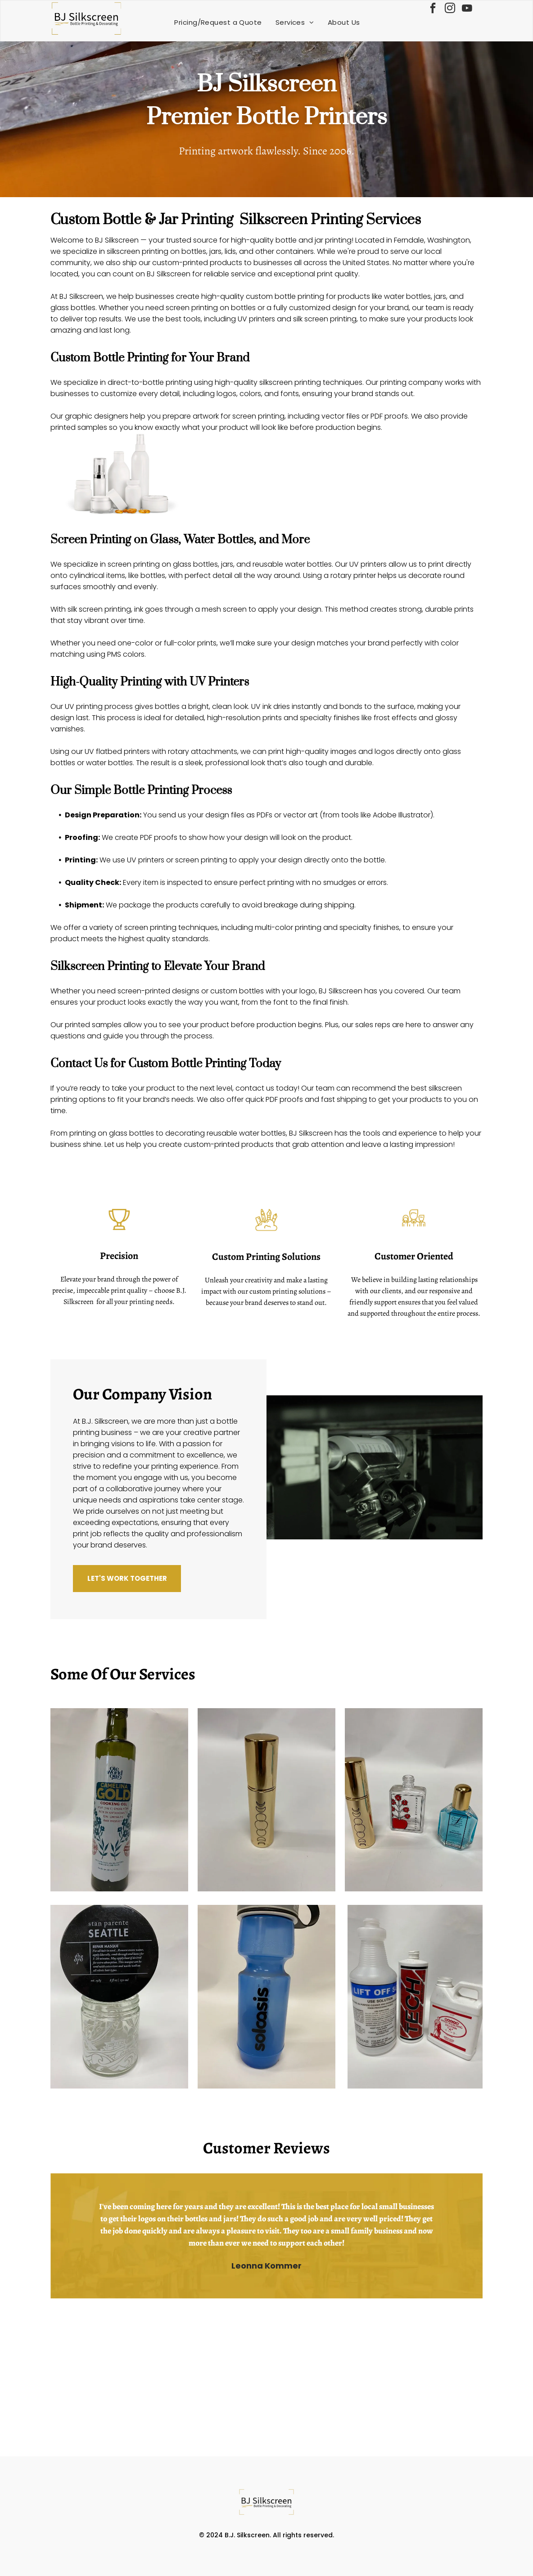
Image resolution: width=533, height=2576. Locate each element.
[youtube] (466, 9)
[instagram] (449, 9)
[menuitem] (217, 22)
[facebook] (432, 9)
